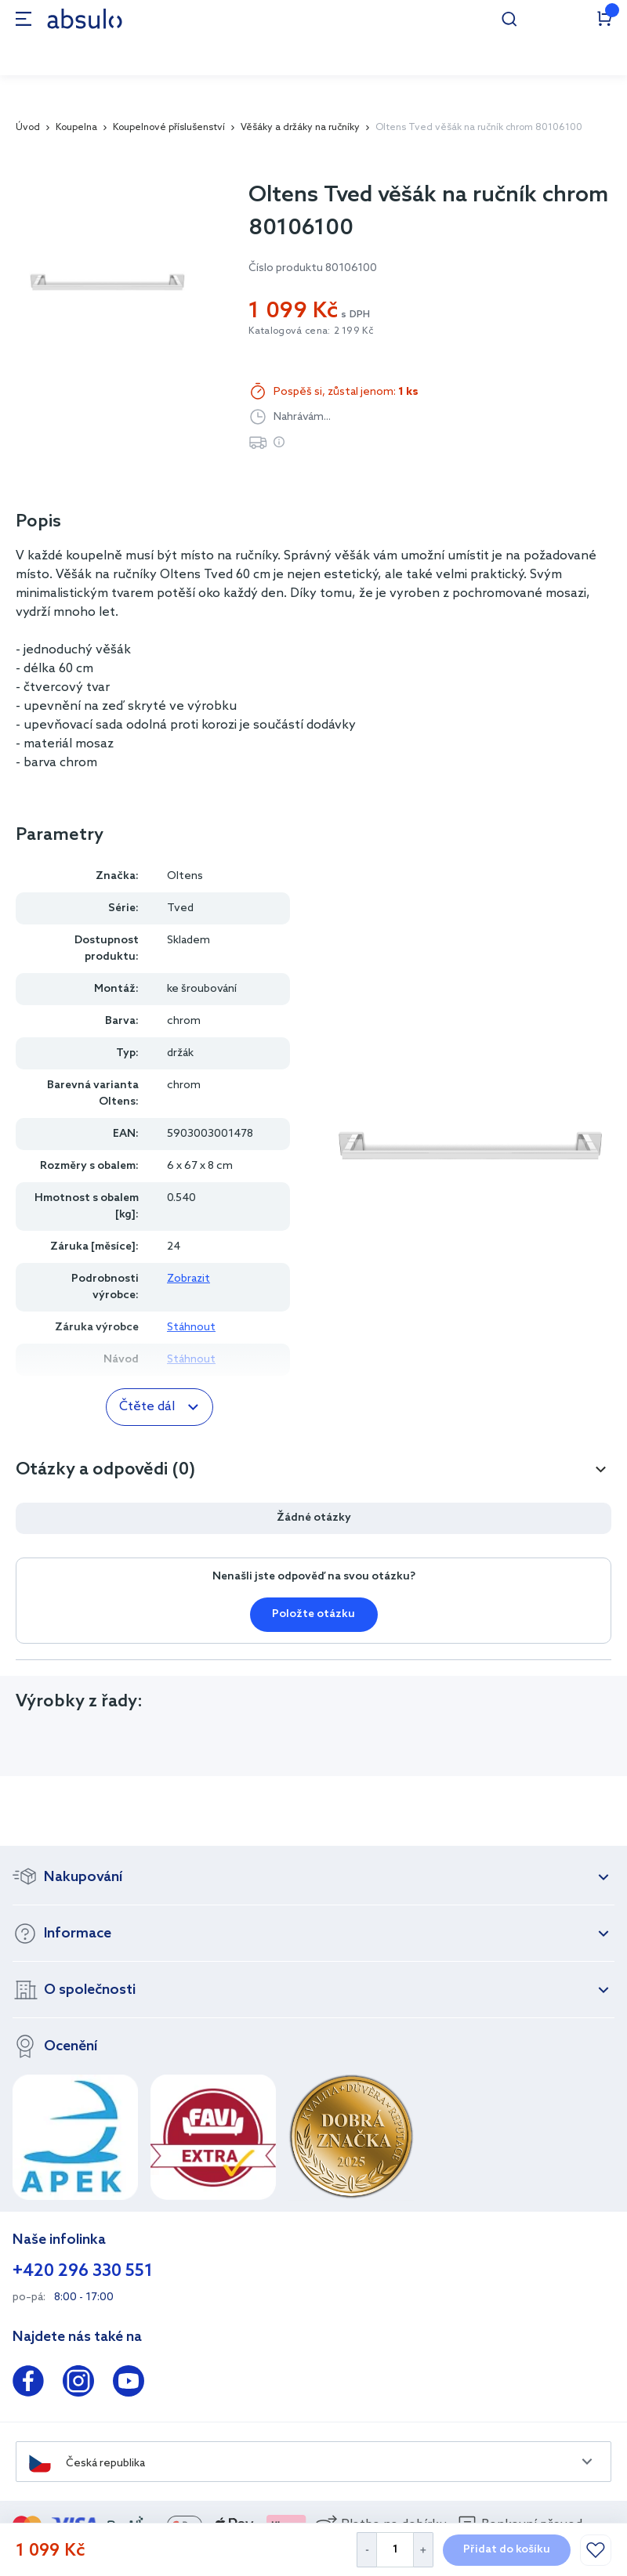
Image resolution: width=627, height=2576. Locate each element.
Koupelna (76, 127)
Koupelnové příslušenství (169, 127)
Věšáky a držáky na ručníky (300, 127)
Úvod (28, 127)
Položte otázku (313, 1614)
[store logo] (84, 18)
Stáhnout (191, 1327)
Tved (180, 908)
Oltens (185, 876)
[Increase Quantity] (423, 2549)
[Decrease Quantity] (366, 2549)
